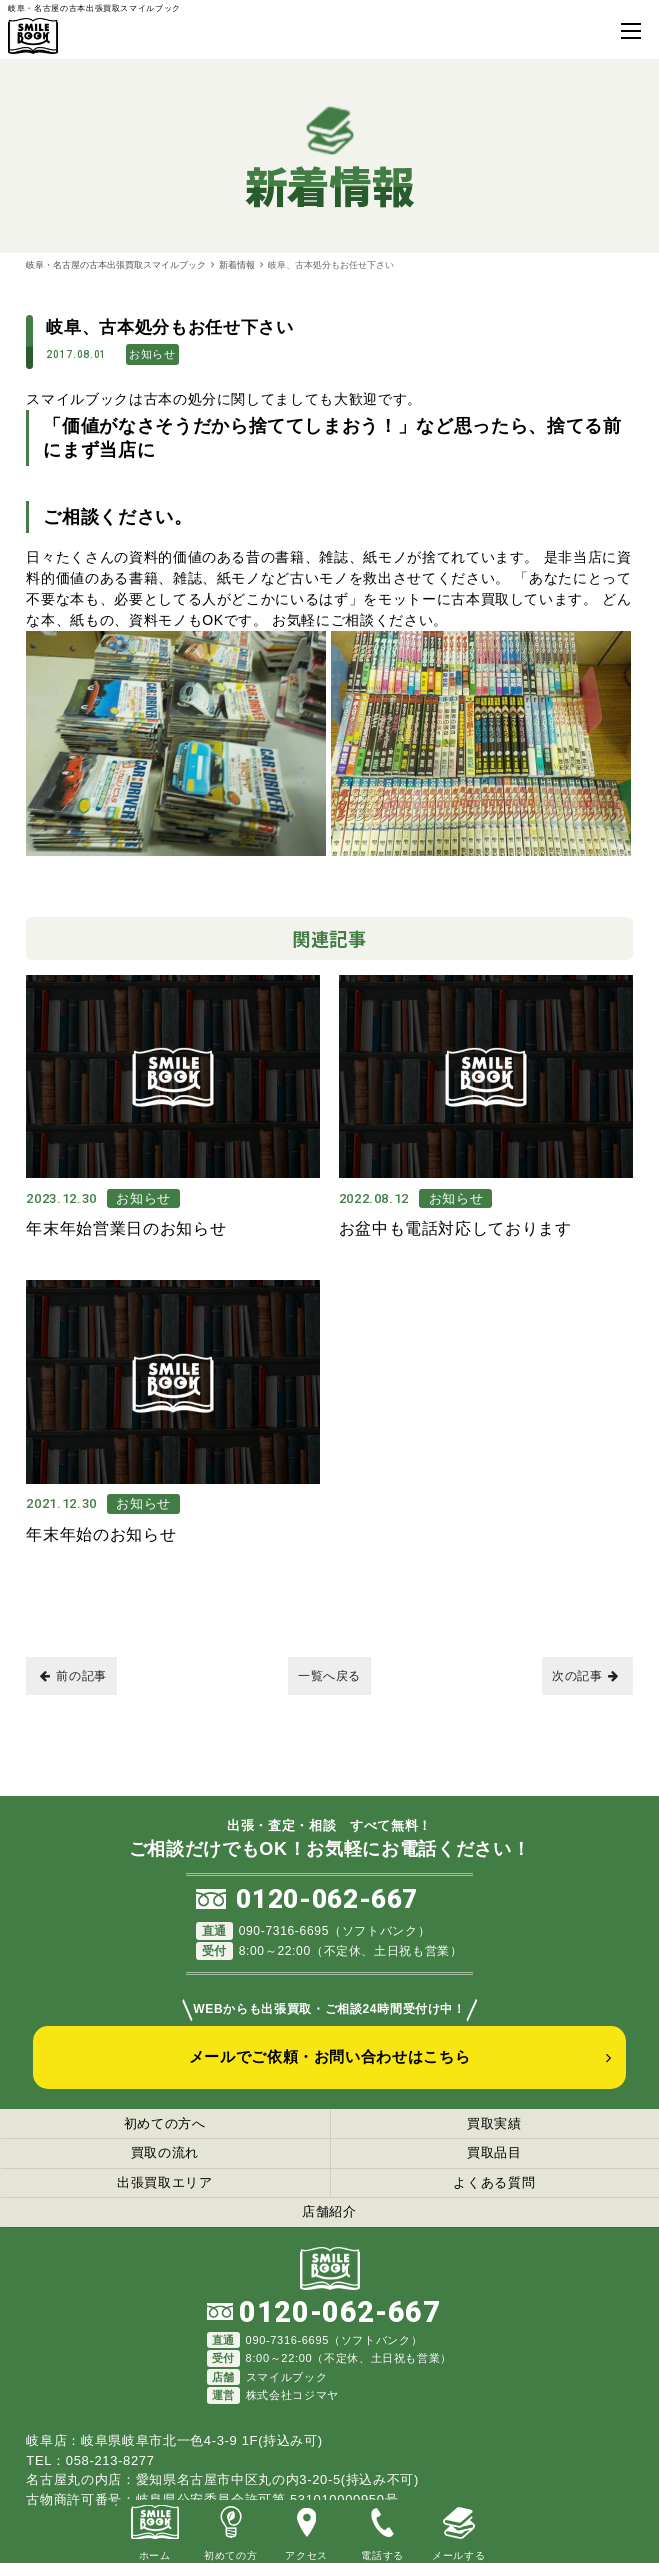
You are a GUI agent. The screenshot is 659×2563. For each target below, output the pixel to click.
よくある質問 (494, 2179)
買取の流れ (165, 2149)
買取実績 (494, 2120)
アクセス (306, 2530)
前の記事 (73, 1673)
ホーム (155, 2530)
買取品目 (494, 2149)
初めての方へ (165, 2120)
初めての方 (230, 2530)
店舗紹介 (329, 2208)
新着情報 (237, 264)
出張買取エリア (165, 2179)
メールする (458, 2530)
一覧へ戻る (329, 1673)
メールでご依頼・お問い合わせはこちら (330, 2053)
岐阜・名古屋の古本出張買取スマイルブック (116, 264)
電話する (382, 2530)
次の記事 (585, 1673)
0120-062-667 (327, 1896)
